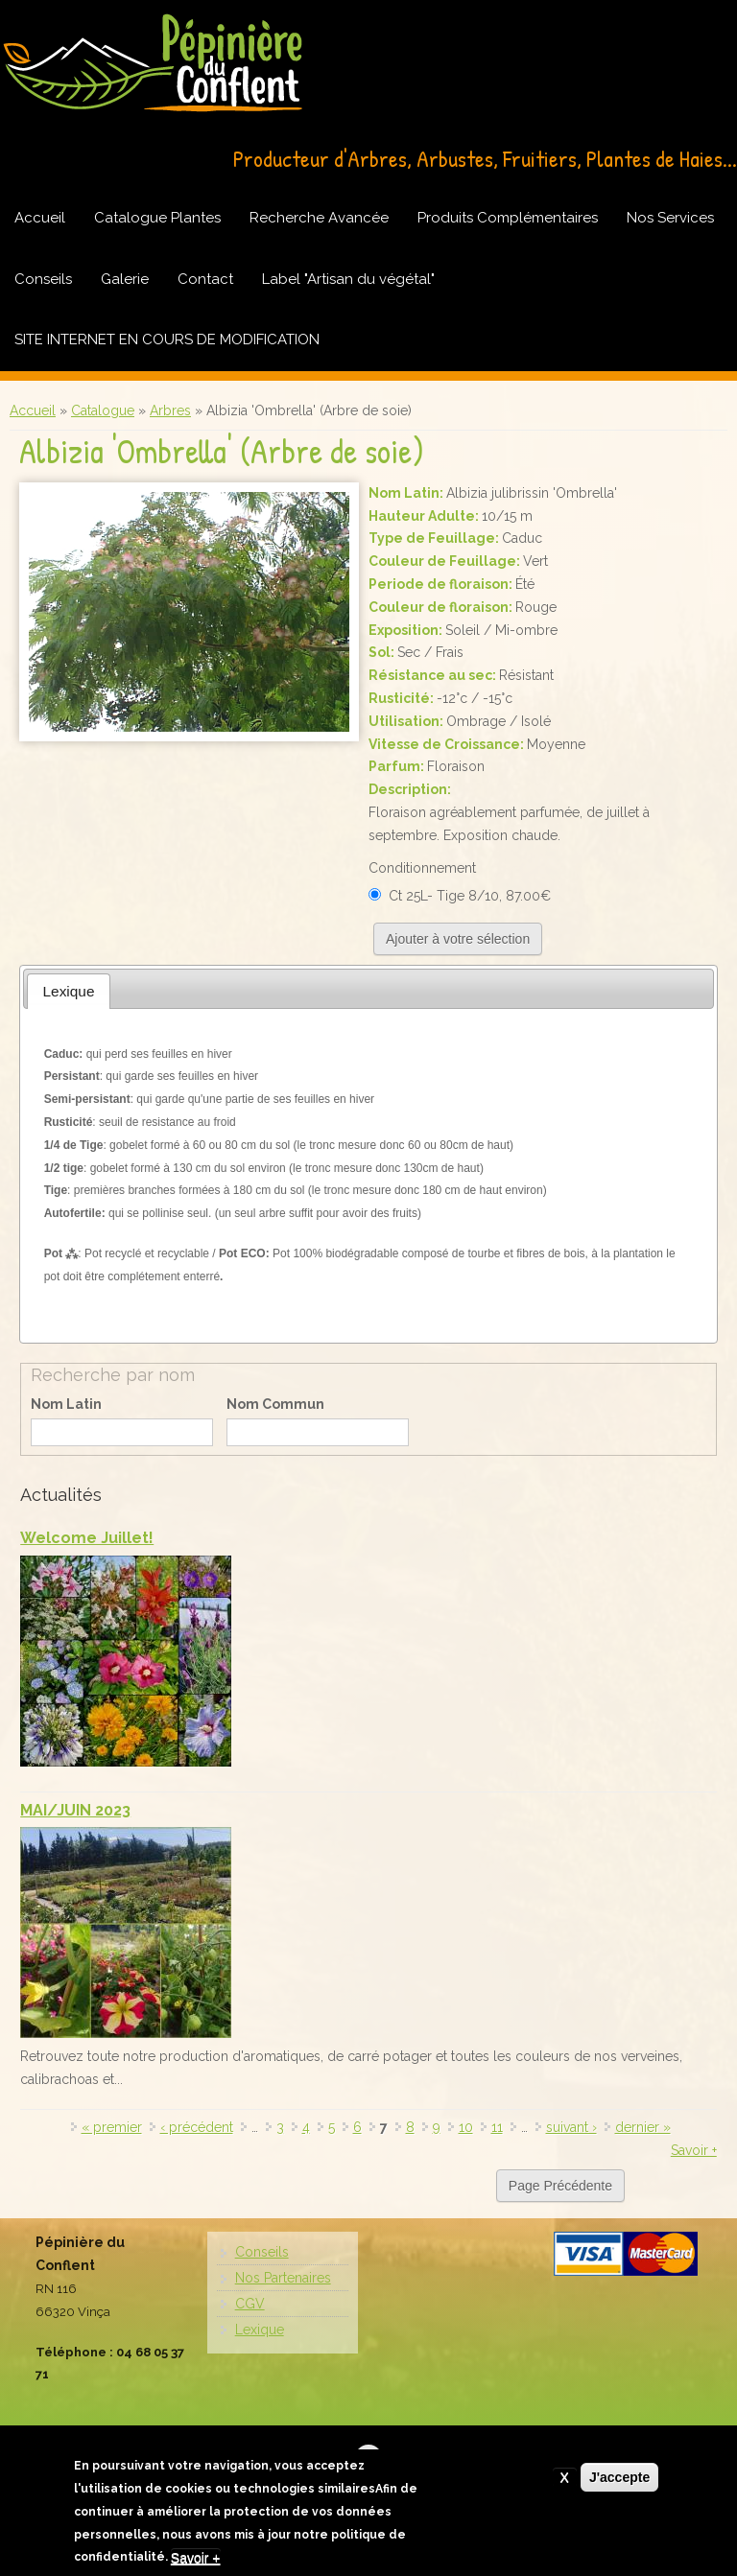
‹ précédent (196, 2127)
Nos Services (670, 217)
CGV (250, 2303)
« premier (112, 2127)
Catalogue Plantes (157, 217)
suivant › (571, 2127)
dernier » (643, 2127)
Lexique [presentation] (69, 991)
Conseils (43, 279)
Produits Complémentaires (507, 217)
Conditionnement (422, 868)
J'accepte (619, 2482)
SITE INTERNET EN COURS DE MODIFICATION (167, 339)
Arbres (170, 410)
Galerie (125, 279)
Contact (205, 279)
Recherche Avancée (319, 217)
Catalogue (102, 410)
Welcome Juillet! (87, 1538)
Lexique (259, 2329)
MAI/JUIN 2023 (75, 1810)
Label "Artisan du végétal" (348, 279)
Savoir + (694, 2150)
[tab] (68, 991)
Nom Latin (66, 1404)
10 (466, 2127)
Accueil (39, 217)
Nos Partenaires (283, 2277)
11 (497, 2127)
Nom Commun (275, 1404)
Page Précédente (560, 2185)
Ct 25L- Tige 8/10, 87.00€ (470, 895)
